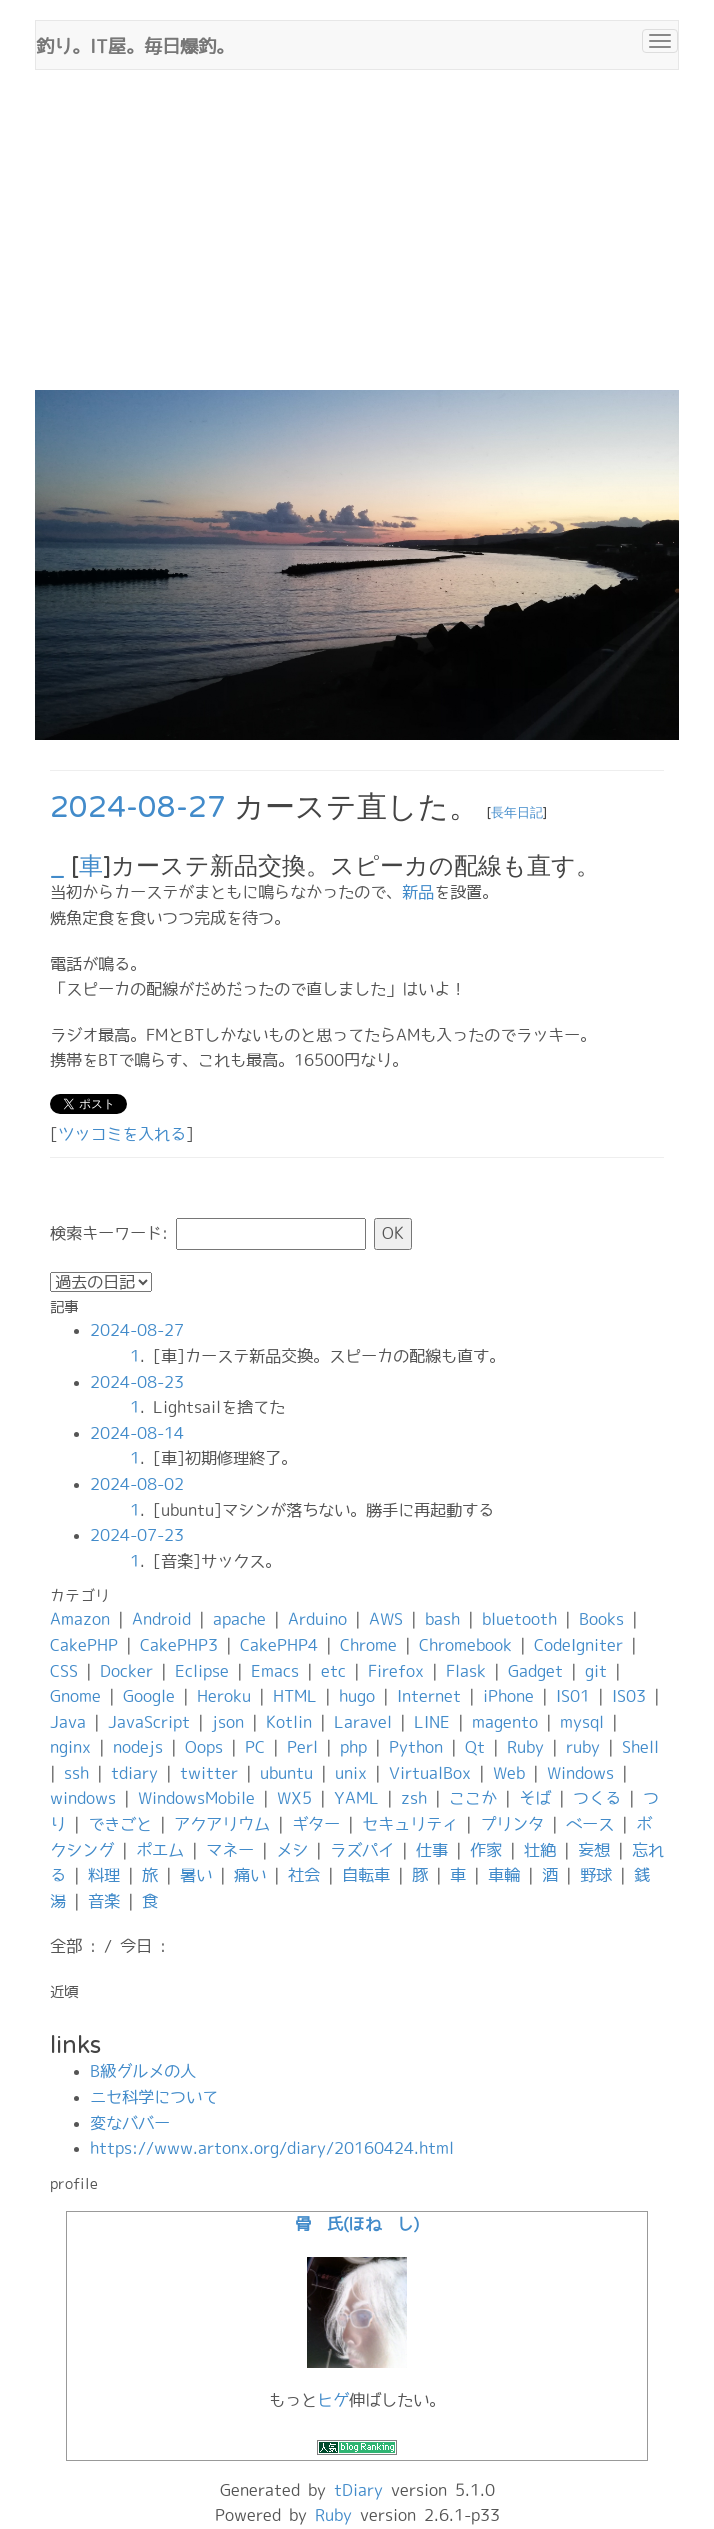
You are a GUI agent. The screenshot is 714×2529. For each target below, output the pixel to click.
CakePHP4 (279, 1645)
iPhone (508, 1696)
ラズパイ (362, 1850)
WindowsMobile (196, 1798)
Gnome (75, 1696)
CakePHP (84, 1645)
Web (509, 1773)
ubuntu (286, 1773)
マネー (230, 1850)
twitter (209, 1773)
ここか (473, 1798)
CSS (64, 1671)
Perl (302, 1747)
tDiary (358, 2490)
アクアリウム (222, 1824)
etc (333, 1671)
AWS (386, 1619)
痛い (250, 1875)
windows (83, 1798)
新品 (418, 892)
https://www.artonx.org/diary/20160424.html (272, 2148)
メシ (292, 1850)
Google (149, 1696)
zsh (414, 1798)
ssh (76, 1773)
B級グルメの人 (143, 2071)
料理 (104, 1875)
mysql (582, 1722)
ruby (583, 1747)
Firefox (396, 1671)
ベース (590, 1824)
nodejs (138, 1747)
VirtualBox (430, 1773)
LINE (432, 1722)
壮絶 (540, 1850)
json (228, 1722)
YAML (356, 1798)
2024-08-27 (138, 807)
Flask (466, 1671)
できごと (120, 1824)
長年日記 (517, 813)
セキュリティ (410, 1824)
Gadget (535, 1671)
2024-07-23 (137, 1535)
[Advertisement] (357, 240)
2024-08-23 (137, 1382)
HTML (295, 1696)
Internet (429, 1696)
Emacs (275, 1671)
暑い (196, 1875)
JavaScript (149, 1722)
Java (68, 1722)
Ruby (525, 1747)
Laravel (363, 1722)
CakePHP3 (179, 1645)
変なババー (130, 2123)
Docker (126, 1671)
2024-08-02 (137, 1484)
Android (161, 1619)
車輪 (504, 1875)
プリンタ (512, 1824)
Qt (475, 1747)
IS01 (573, 1696)
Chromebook (465, 1645)
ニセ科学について (154, 2097)
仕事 (432, 1850)
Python (416, 1747)
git (596, 1671)
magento (505, 1722)
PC (255, 1747)
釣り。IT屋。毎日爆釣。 (135, 44)
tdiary (134, 1773)
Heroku (224, 1696)
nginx (70, 1747)
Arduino (317, 1619)
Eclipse (202, 1671)
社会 (304, 1875)
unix (351, 1773)
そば (535, 1798)
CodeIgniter (578, 1645)
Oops (204, 1747)
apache (239, 1619)
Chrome (368, 1645)
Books (601, 1619)
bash (442, 1619)
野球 (596, 1875)
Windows (580, 1773)
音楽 (104, 1901)
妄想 (594, 1850)
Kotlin (289, 1722)
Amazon (80, 1619)
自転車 (366, 1875)
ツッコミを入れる (122, 1134)
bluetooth (519, 1619)
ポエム (160, 1850)
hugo (357, 1696)
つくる (597, 1798)
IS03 (629, 1696)
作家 (486, 1850)
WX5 (294, 1798)
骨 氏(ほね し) (357, 2224)
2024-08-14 (137, 1433)
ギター (316, 1824)
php (353, 1747)
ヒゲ (333, 2400)
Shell (640, 1747)
